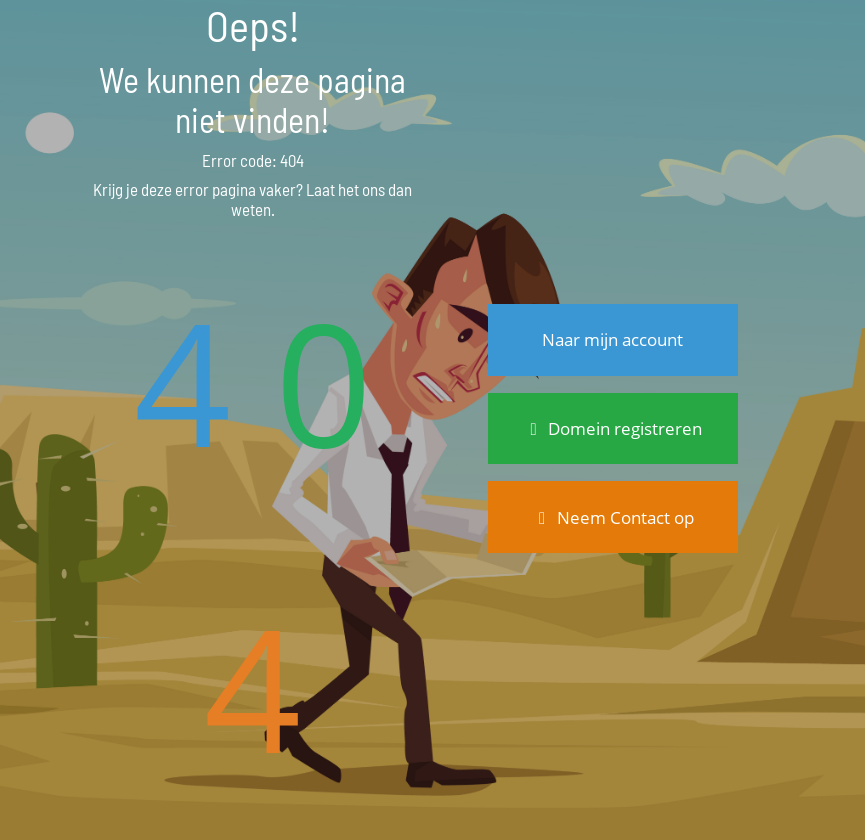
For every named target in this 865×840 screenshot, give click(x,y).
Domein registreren (613, 428)
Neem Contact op (612, 517)
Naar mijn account (612, 339)
